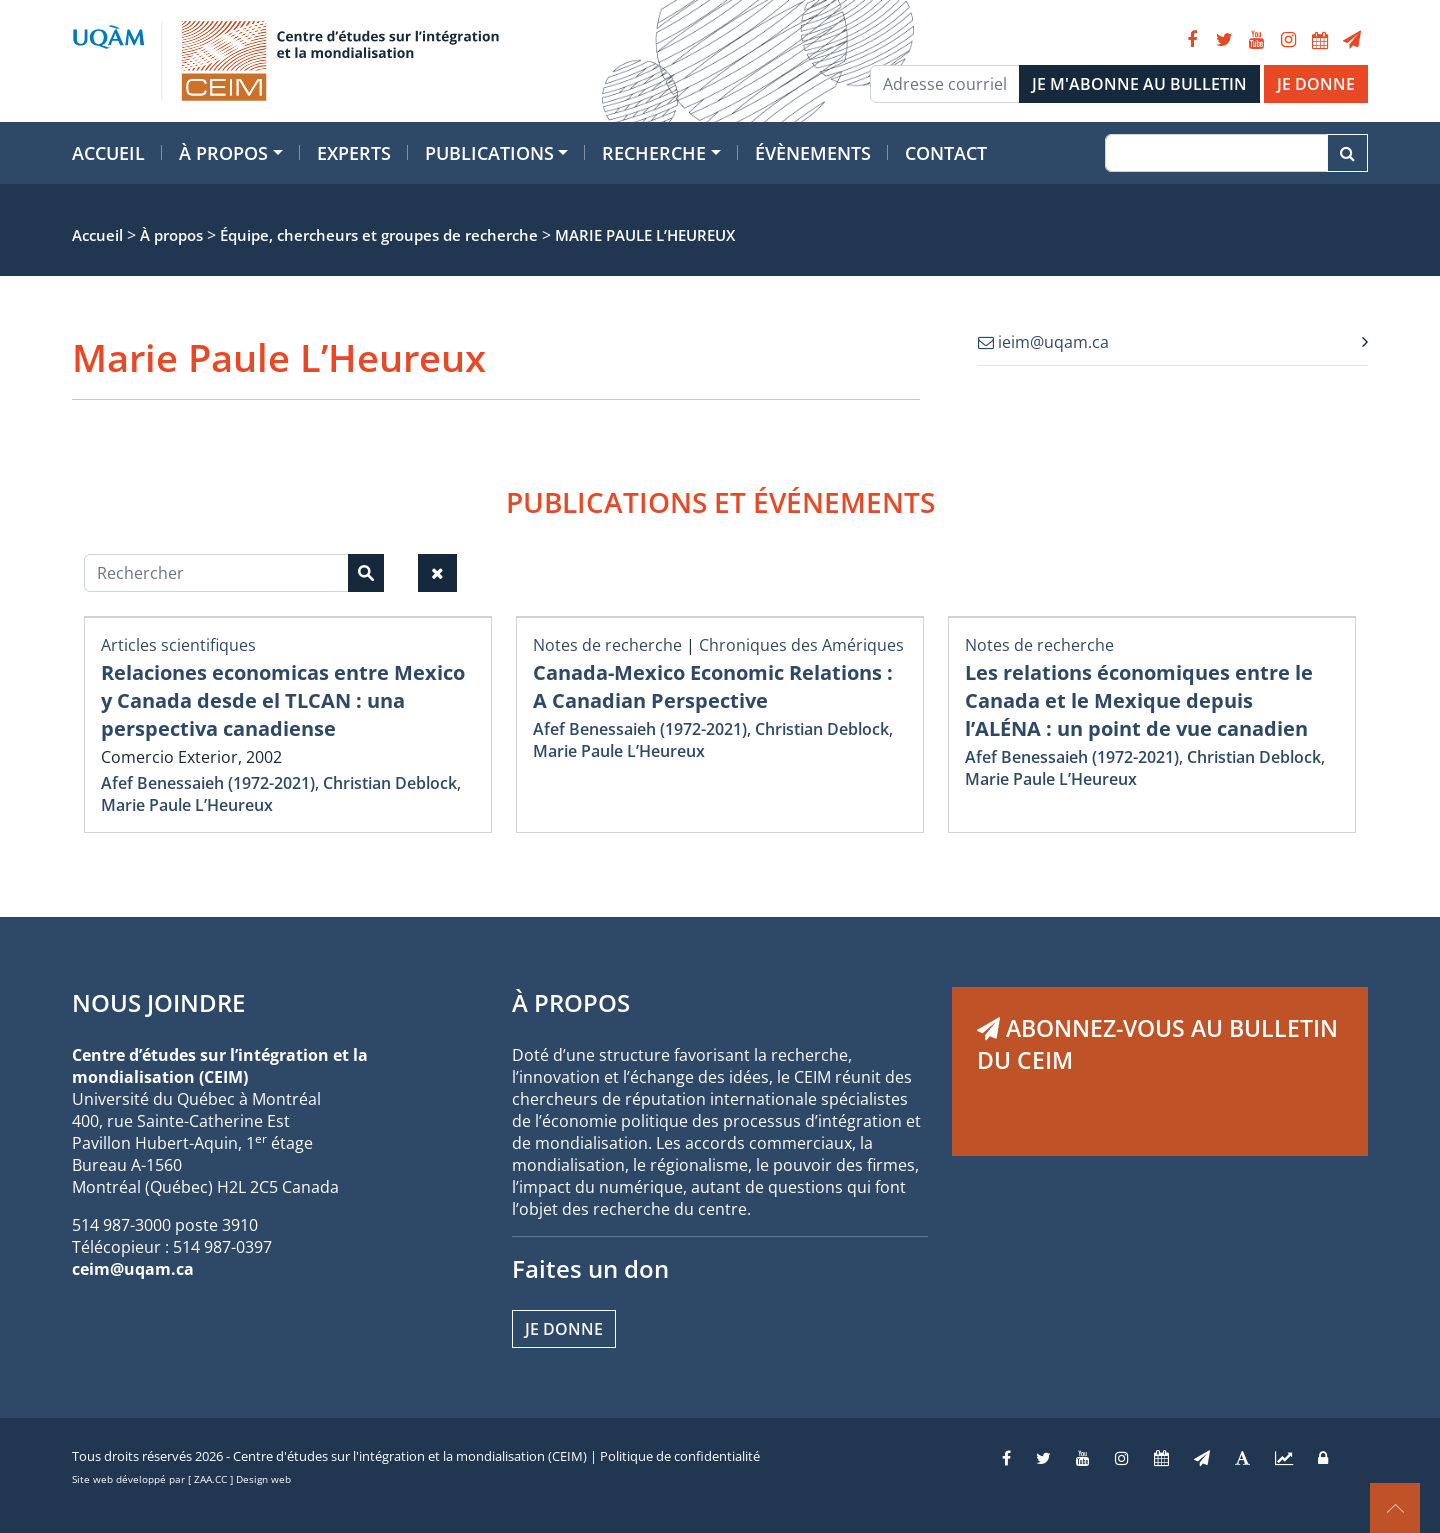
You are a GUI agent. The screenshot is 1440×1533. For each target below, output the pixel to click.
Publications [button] (489, 153)
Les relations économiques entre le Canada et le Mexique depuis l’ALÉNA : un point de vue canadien (1139, 700)
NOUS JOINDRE (158, 1002)
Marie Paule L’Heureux (187, 805)
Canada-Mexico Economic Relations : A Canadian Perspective (713, 686)
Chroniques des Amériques (801, 645)
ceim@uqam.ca (133, 1269)
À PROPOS (571, 1002)
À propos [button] (223, 153)
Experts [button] (354, 153)
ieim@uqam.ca (1043, 342)
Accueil (108, 153)
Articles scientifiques (178, 645)
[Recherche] (1216, 153)
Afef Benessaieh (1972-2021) (208, 783)
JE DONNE (1316, 84)
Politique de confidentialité (680, 1456)
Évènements (813, 153)
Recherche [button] (654, 153)
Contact (946, 153)
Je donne (564, 1329)
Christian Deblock (390, 783)
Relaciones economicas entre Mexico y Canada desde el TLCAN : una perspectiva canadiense (283, 700)
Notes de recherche (607, 645)
